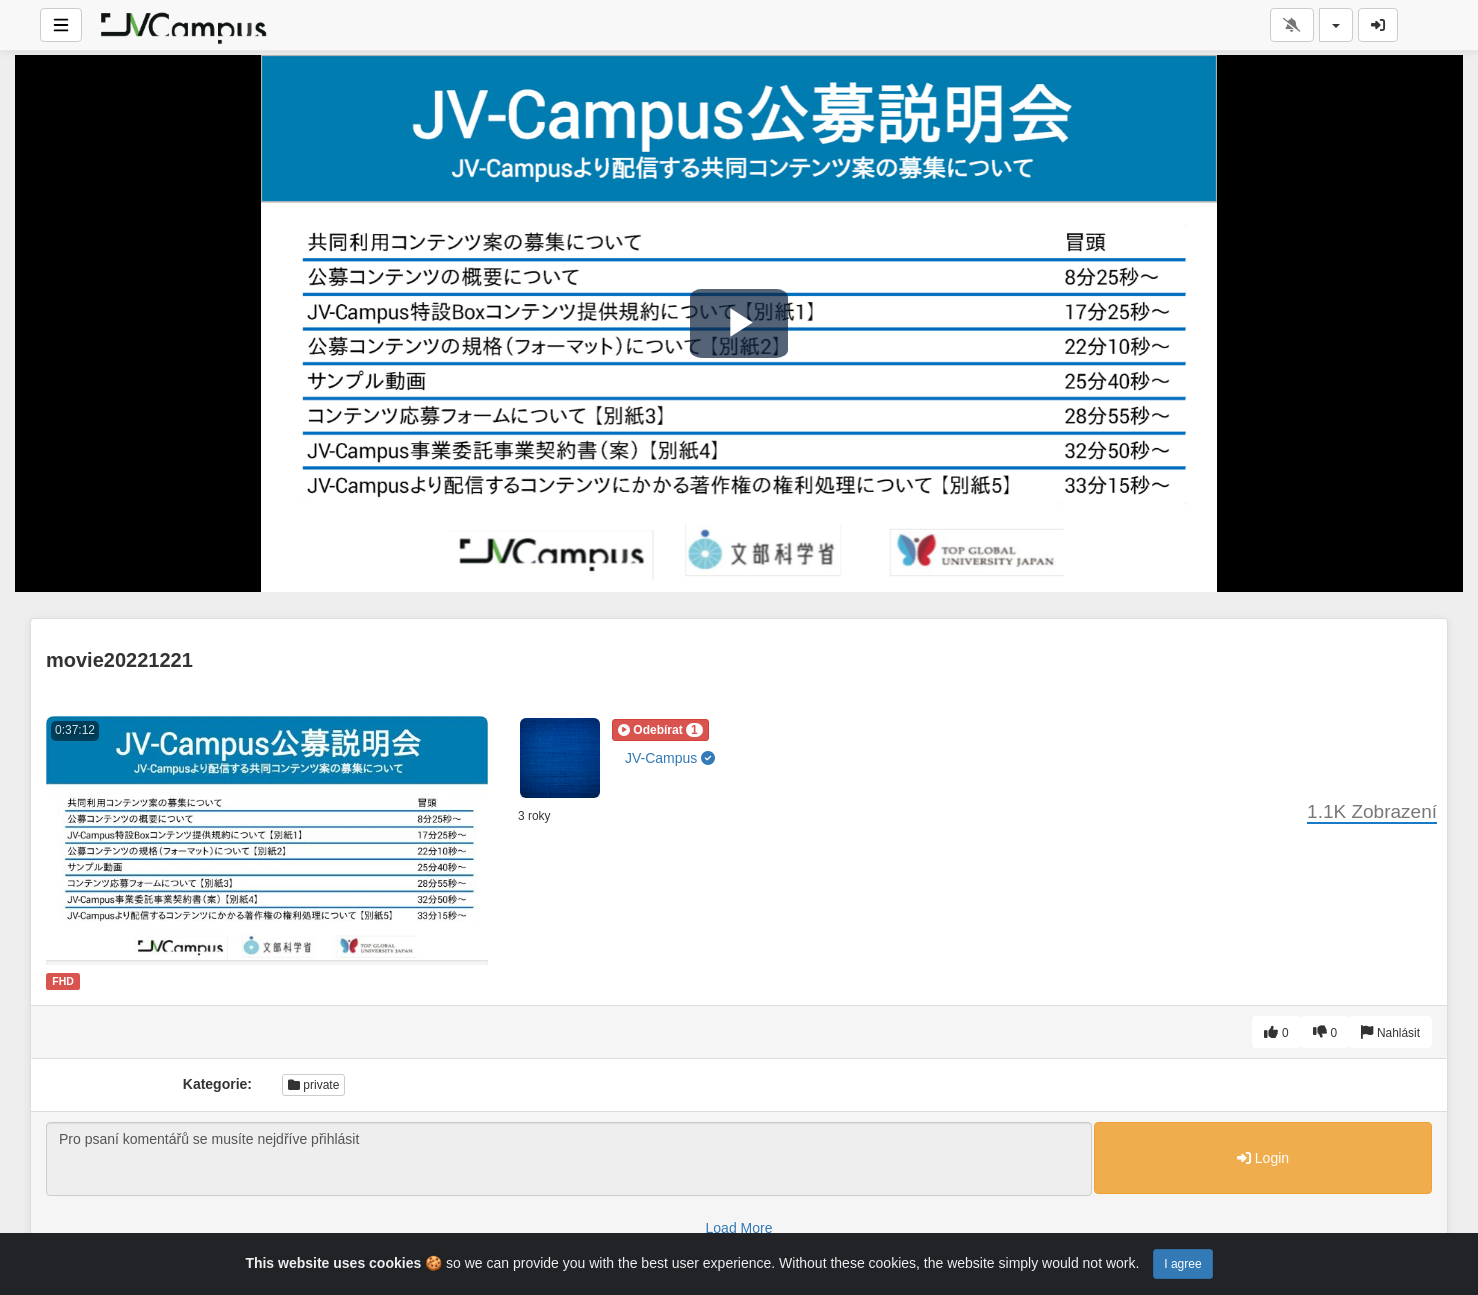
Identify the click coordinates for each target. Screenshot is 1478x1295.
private (313, 1085)
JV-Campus (670, 758)
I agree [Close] (1182, 1264)
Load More (739, 1228)
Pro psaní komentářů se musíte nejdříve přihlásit (569, 1159)
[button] (660, 730)
